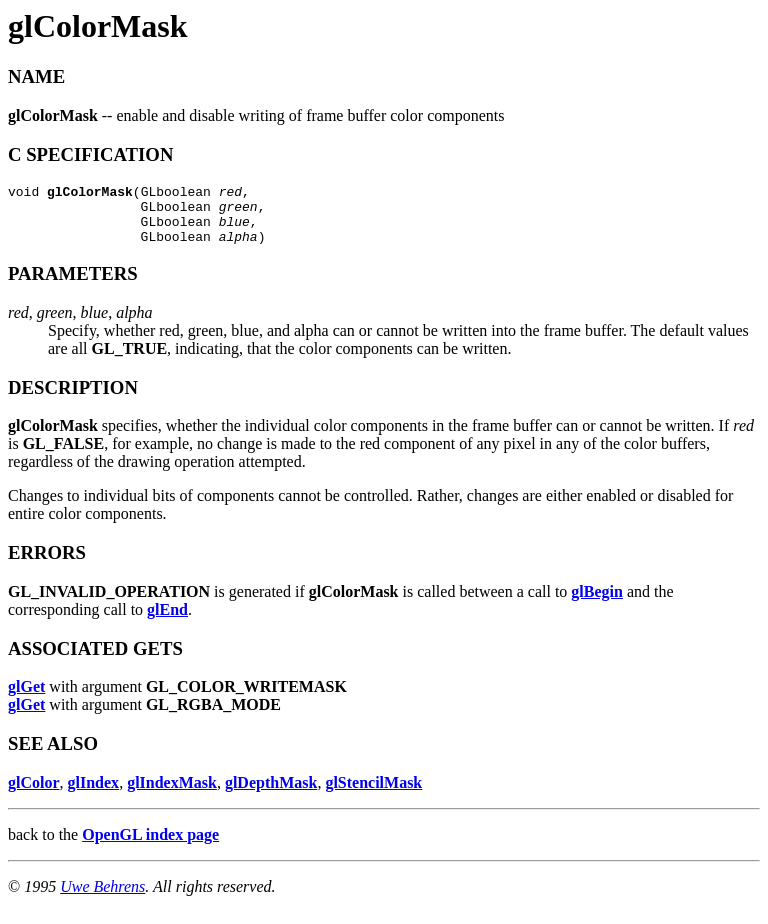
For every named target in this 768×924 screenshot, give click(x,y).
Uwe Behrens (102, 898)
